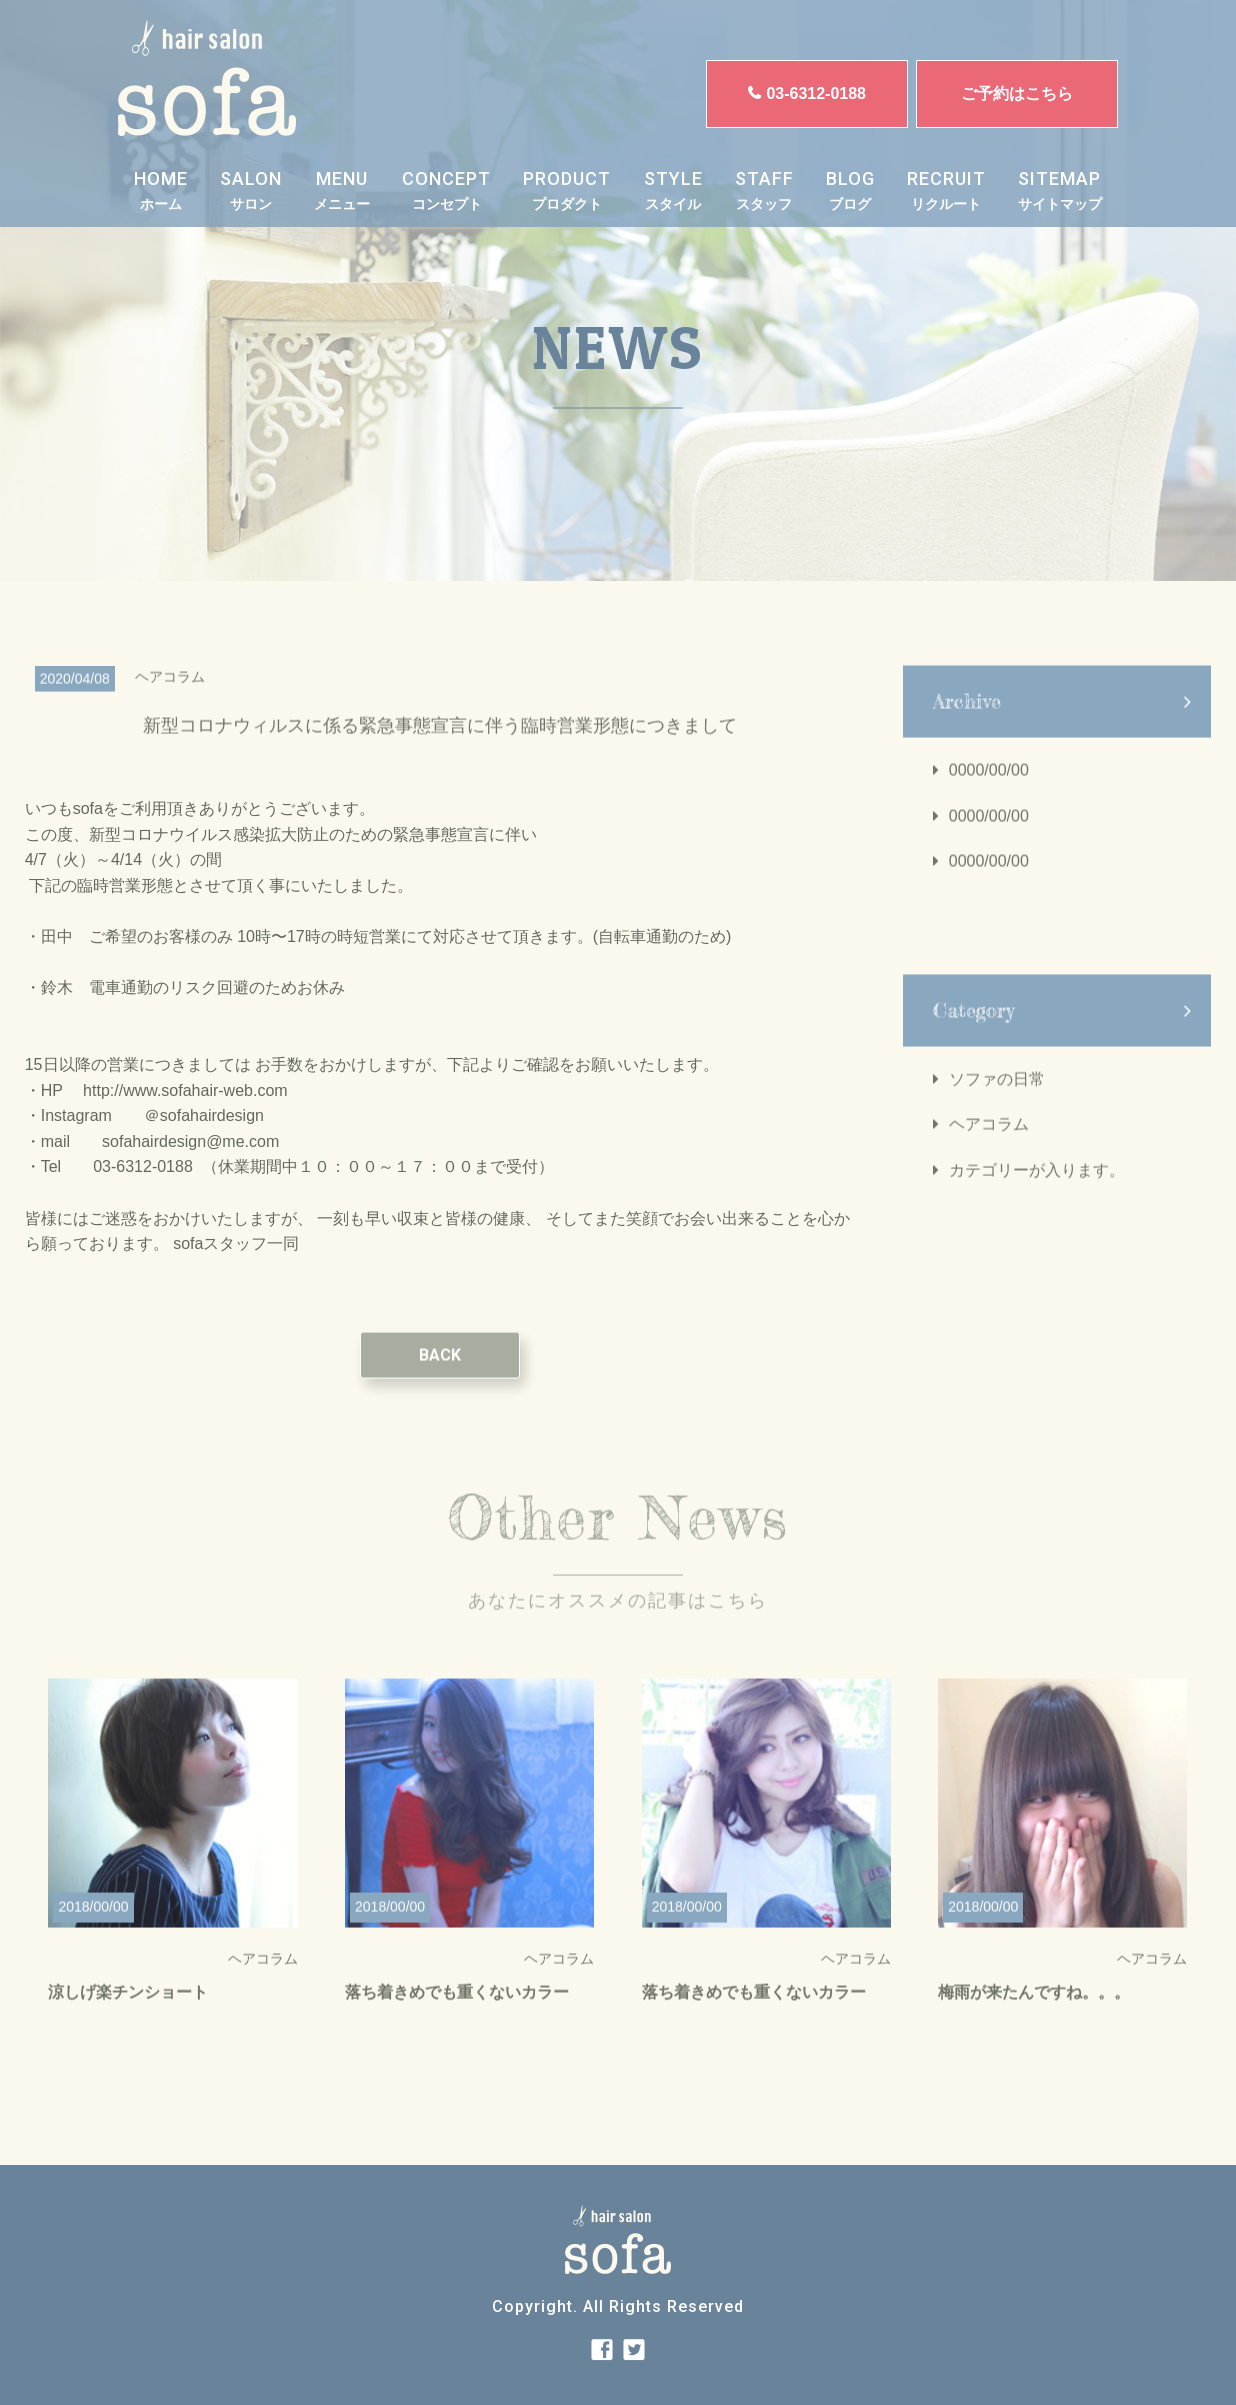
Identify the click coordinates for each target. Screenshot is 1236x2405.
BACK (440, 1373)
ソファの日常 (997, 1097)
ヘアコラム (989, 1143)
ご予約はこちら (1017, 93)
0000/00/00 (989, 788)
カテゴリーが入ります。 (1037, 1188)
